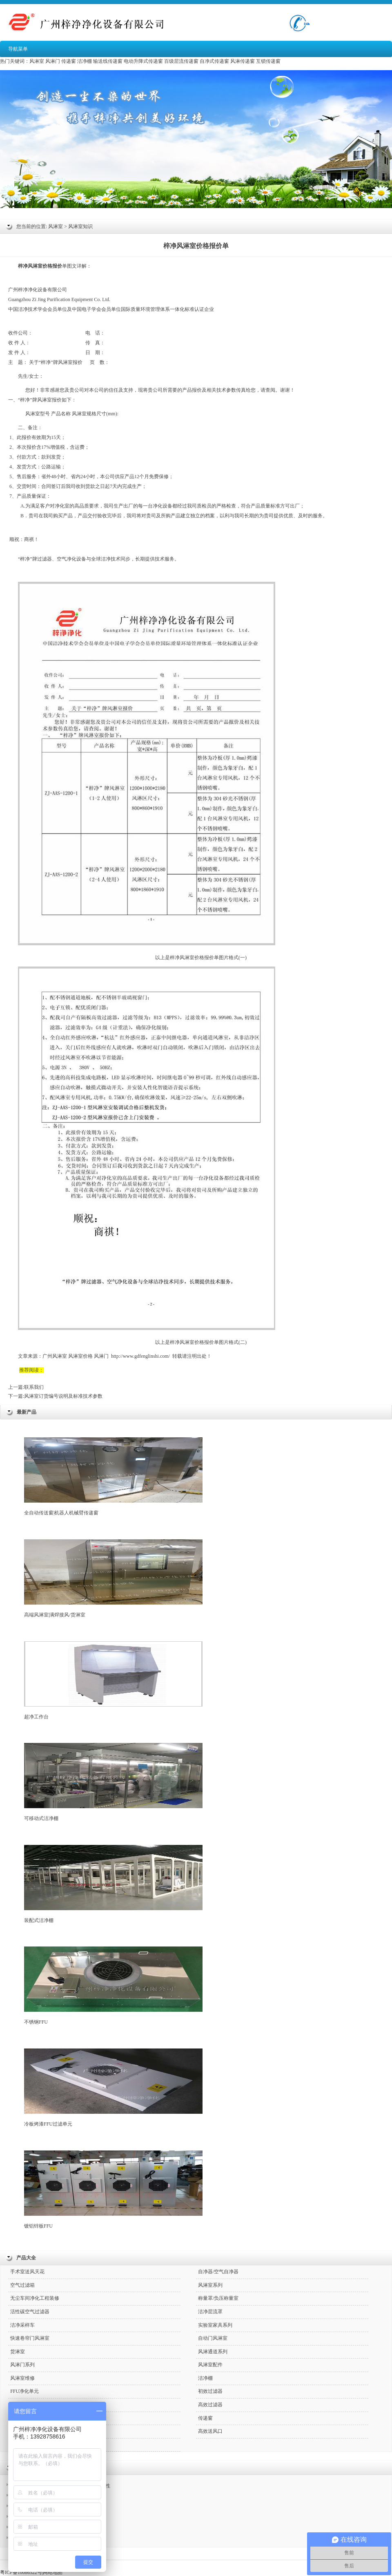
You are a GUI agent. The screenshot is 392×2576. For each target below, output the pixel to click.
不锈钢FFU (113, 1985)
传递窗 (68, 61)
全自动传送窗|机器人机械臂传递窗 (113, 1476)
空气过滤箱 (22, 2285)
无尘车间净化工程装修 (34, 2298)
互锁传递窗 (268, 61)
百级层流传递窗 (181, 61)
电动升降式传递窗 (143, 61)
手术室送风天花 (27, 2272)
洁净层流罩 (210, 2311)
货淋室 (17, 2351)
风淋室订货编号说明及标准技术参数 (63, 1396)
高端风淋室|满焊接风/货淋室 (113, 1578)
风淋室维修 (22, 2378)
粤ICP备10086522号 (21, 2572)
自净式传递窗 (214, 61)
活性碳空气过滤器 (29, 2311)
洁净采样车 (22, 2325)
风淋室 (36, 61)
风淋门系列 (22, 2365)
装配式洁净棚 (113, 1884)
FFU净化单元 (24, 2391)
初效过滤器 (210, 2391)
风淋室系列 (210, 2285)
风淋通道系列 (212, 2351)
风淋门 (52, 61)
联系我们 (34, 1387)
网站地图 (52, 2572)
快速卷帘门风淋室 (29, 2338)
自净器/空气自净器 (218, 2272)
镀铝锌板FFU (113, 2189)
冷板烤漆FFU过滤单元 (113, 2087)
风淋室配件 (210, 2365)
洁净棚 (84, 61)
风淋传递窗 (242, 61)
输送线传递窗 (107, 61)
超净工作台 (113, 1680)
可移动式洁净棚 (113, 1782)
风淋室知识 (80, 226)
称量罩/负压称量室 (218, 2298)
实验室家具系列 (215, 2325)
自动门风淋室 (212, 2338)
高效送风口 (210, 2431)
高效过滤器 (210, 2405)
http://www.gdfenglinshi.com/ (140, 1356)
